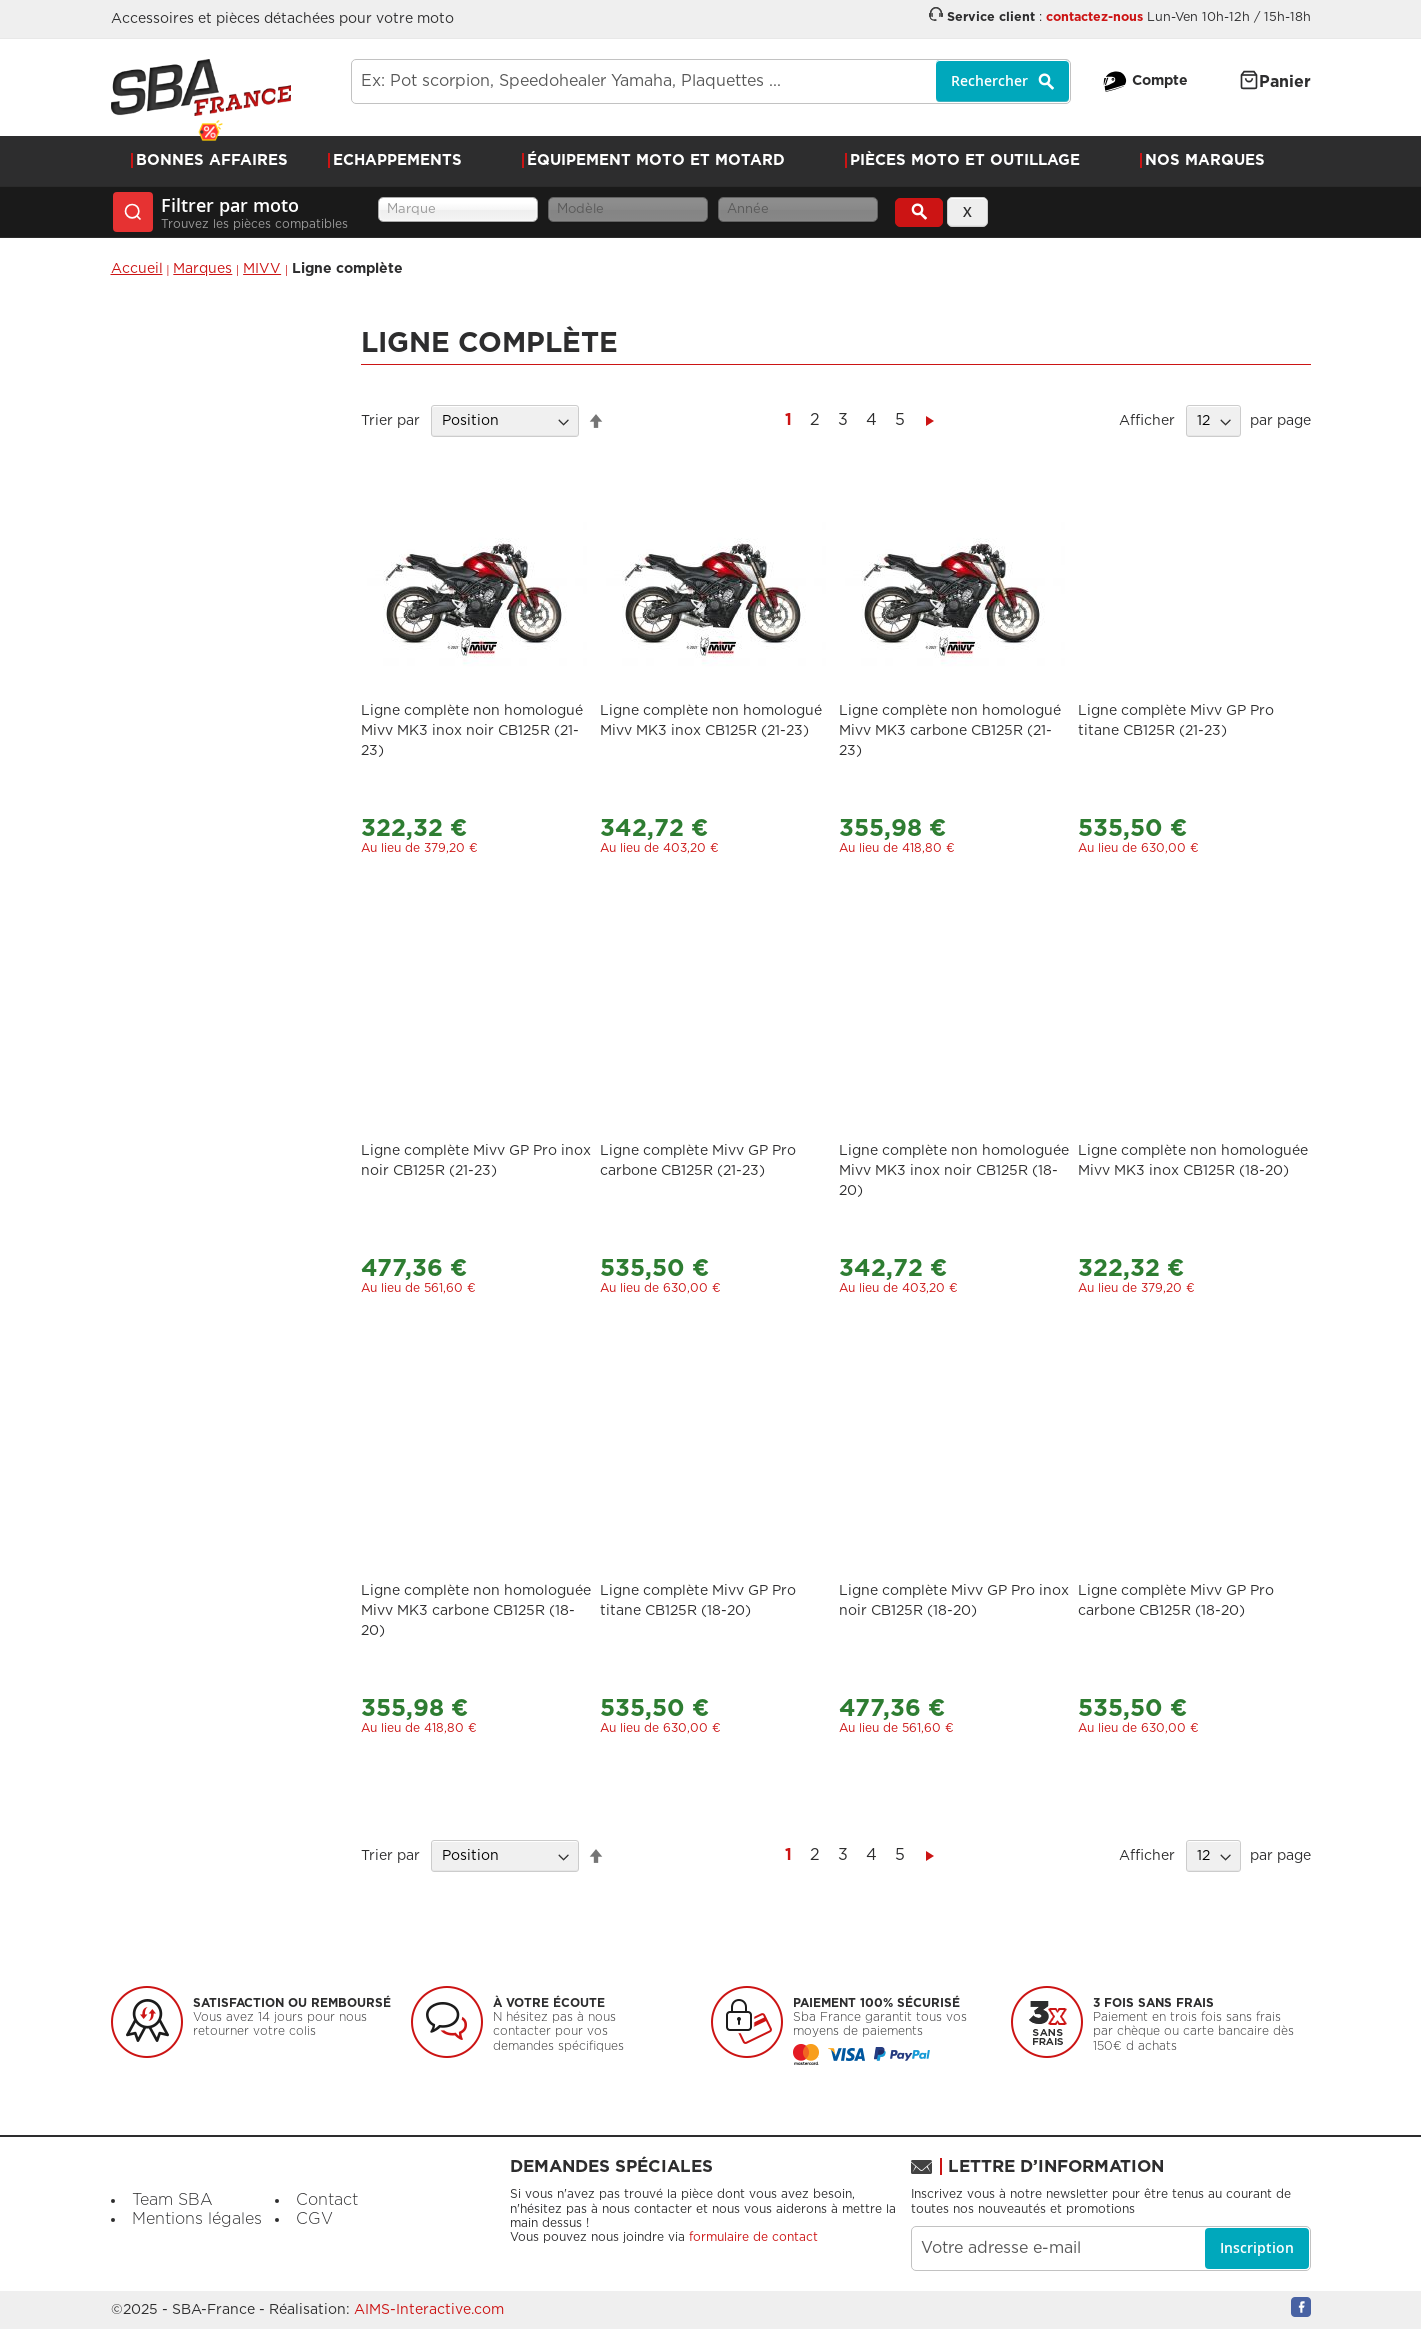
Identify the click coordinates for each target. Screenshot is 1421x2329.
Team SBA (172, 2200)
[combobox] (711, 81)
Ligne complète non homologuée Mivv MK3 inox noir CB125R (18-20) (954, 1171)
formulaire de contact (753, 2237)
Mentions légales (197, 2219)
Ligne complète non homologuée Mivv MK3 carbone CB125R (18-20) (476, 1611)
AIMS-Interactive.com (429, 2310)
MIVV (262, 269)
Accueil (137, 269)
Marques (202, 269)
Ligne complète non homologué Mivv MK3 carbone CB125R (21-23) (950, 731)
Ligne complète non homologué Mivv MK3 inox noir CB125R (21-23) (472, 731)
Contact (327, 2200)
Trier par (390, 421)
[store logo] (201, 87)
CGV (314, 2219)
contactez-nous (1094, 17)
